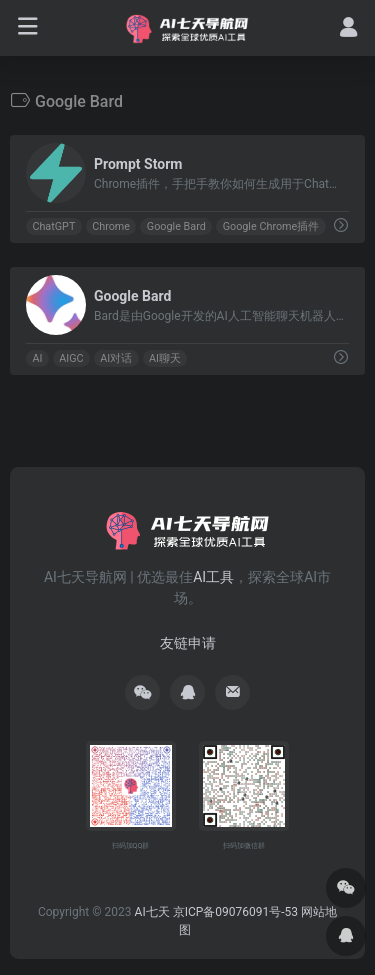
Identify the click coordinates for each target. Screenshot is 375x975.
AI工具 (213, 577)
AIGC (71, 358)
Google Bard (176, 226)
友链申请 (188, 643)
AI (37, 358)
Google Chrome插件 (271, 226)
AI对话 (116, 358)
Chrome (111, 226)
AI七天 (152, 912)
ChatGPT (53, 226)
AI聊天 (165, 358)
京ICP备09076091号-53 (235, 912)
